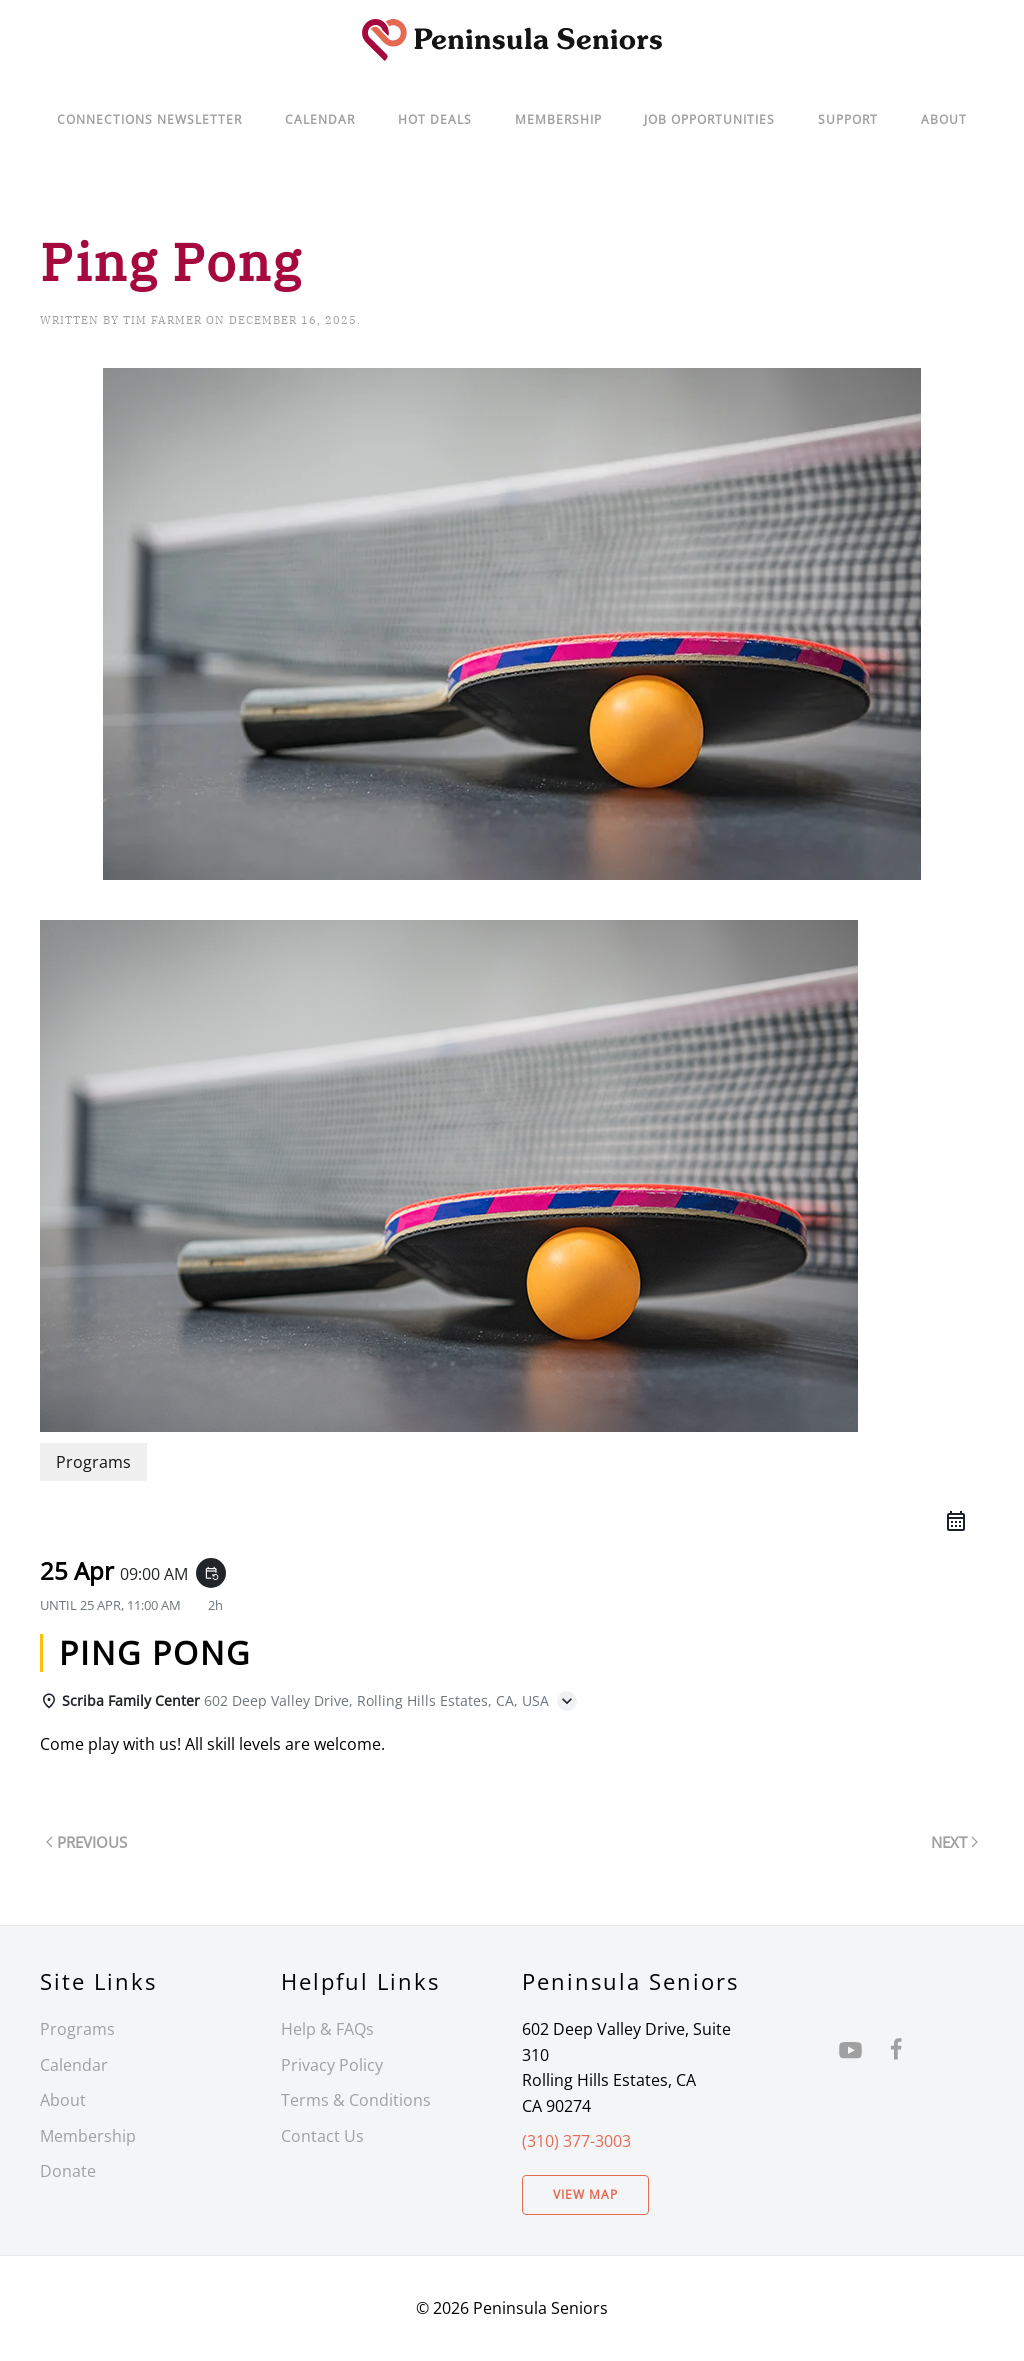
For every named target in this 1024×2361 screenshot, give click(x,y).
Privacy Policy (332, 2065)
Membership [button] (558, 119)
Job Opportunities (709, 119)
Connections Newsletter (149, 119)
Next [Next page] (954, 1842)
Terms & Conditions (356, 2100)
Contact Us (322, 2136)
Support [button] (848, 119)
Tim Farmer (162, 320)
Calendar (74, 2065)
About (944, 119)
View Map (585, 2194)
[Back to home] (512, 40)
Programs (77, 2029)
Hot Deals (435, 119)
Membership (88, 2136)
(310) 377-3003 (576, 2141)
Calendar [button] (320, 119)
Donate (68, 2171)
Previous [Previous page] (86, 1842)
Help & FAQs (327, 2029)
